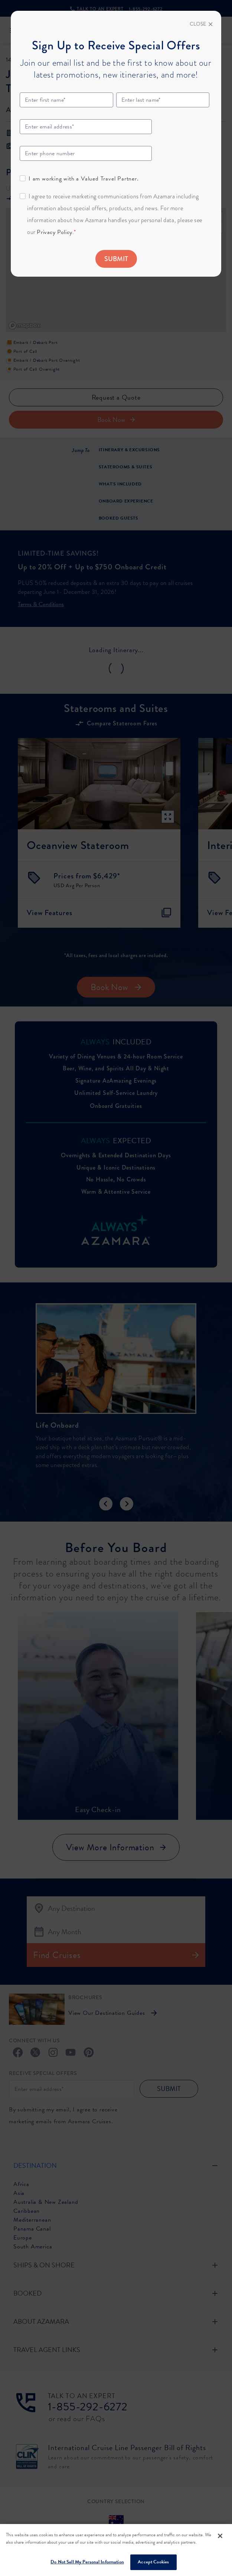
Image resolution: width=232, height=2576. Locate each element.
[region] (116, 2550)
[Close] (201, 24)
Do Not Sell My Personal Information (87, 2562)
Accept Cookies (153, 2562)
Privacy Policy (54, 232)
